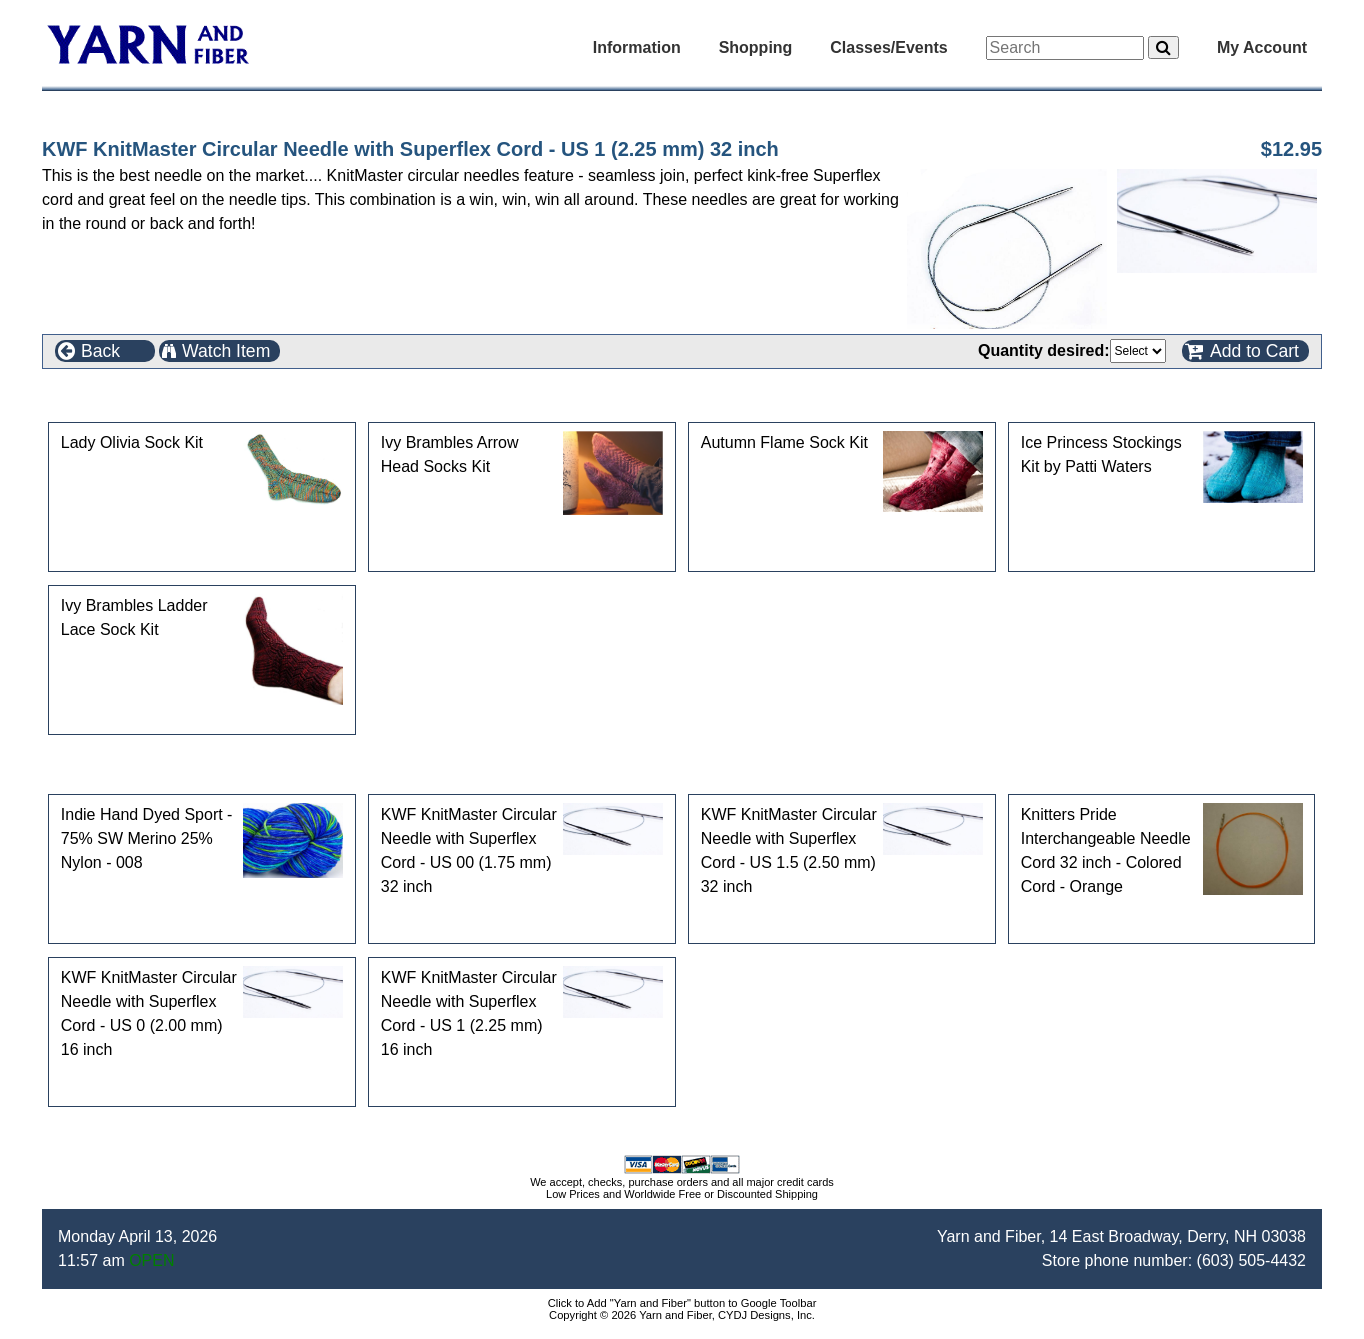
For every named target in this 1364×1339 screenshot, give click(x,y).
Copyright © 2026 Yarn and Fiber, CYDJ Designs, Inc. (682, 1315)
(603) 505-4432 (1251, 1260)
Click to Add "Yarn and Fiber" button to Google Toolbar (682, 1303)
